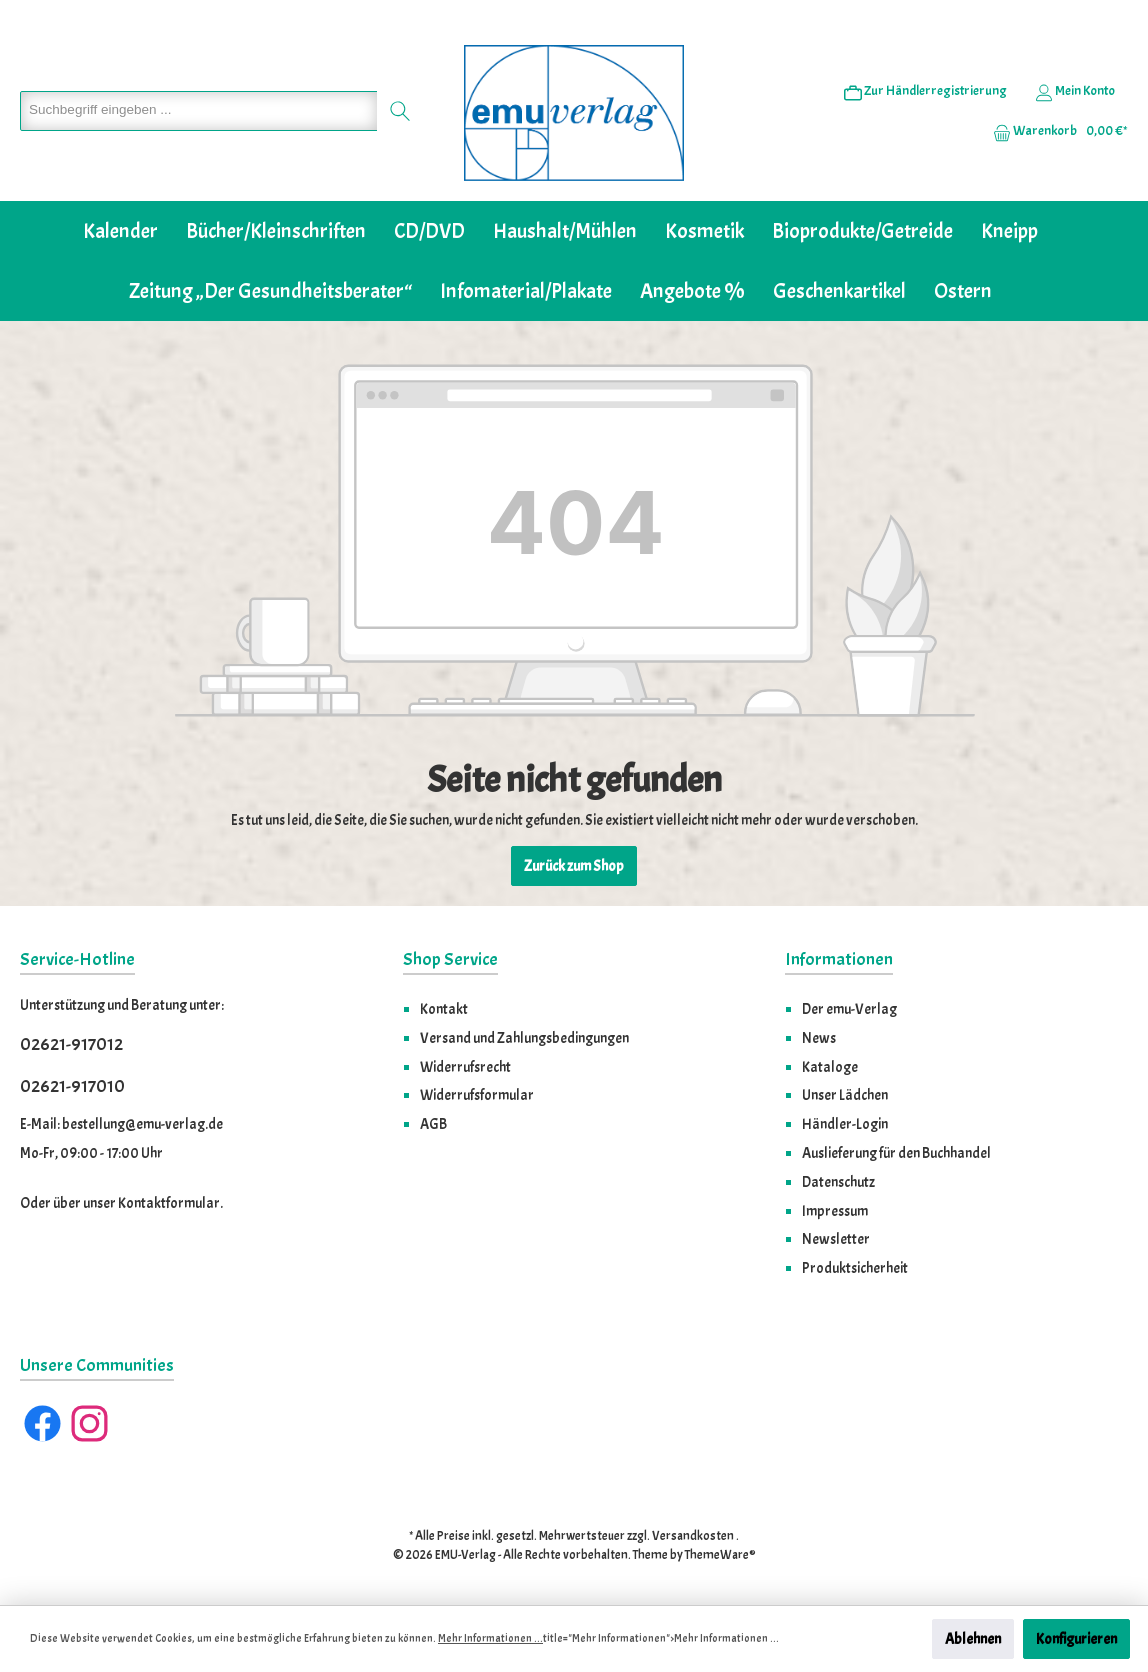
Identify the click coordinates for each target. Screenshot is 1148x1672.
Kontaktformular (169, 1203)
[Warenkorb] (1054, 131)
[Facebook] (42, 1423)
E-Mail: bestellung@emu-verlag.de (121, 1124)
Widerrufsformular (477, 1095)
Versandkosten (693, 1536)
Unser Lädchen (845, 1095)
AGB (433, 1124)
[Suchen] (400, 111)
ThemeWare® (720, 1555)
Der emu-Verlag (849, 1009)
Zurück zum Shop (574, 866)
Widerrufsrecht (465, 1067)
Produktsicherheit (855, 1268)
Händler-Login (845, 1124)
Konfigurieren (1076, 1639)
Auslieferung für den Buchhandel (896, 1153)
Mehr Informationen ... (490, 1638)
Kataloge (830, 1067)
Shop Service (450, 959)
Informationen (839, 959)
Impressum (835, 1211)
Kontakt (444, 1009)
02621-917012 (71, 1044)
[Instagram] (89, 1423)
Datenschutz (838, 1182)
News (819, 1038)
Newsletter (836, 1239)
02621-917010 (72, 1086)
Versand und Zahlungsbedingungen (524, 1038)
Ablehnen (973, 1639)
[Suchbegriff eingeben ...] (199, 111)
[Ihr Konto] (1075, 91)
